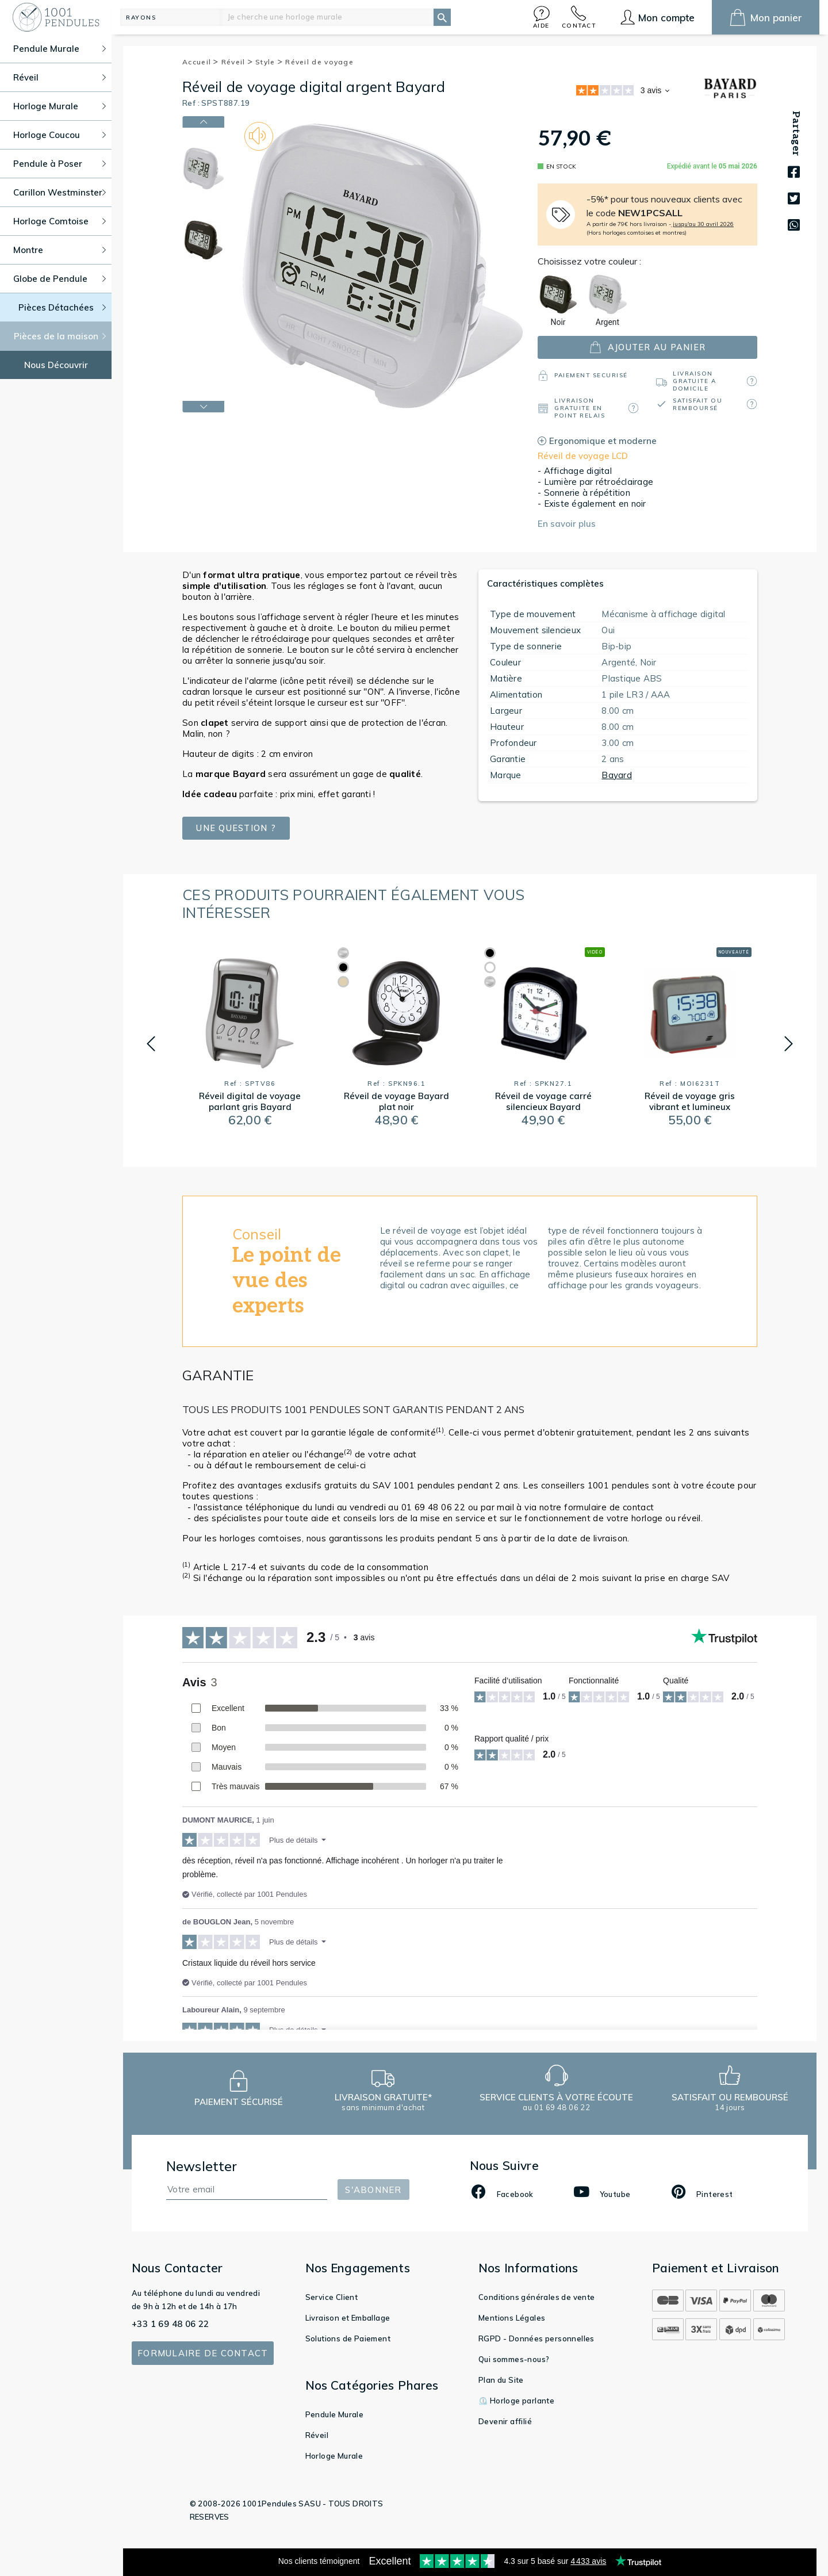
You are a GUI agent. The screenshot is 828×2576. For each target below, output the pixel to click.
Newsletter (201, 2166)
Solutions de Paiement (347, 2338)
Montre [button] (59, 249)
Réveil (237, 62)
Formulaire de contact (202, 2353)
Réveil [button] (59, 77)
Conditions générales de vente (536, 2297)
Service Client (331, 2297)
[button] (541, 17)
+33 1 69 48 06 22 (170, 2323)
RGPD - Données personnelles (536, 2338)
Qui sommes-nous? (513, 2359)
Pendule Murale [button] (59, 48)
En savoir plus (567, 523)
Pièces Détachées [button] (62, 307)
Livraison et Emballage (347, 2317)
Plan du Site (501, 2379)
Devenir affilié (505, 2421)
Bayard (616, 775)
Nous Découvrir (56, 364)
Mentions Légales (511, 2317)
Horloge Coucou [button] (59, 134)
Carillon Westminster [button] (59, 192)
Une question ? (236, 828)
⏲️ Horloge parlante (516, 2400)
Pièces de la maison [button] (60, 336)
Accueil (200, 62)
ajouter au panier (647, 347)
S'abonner (373, 2189)
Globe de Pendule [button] (59, 278)
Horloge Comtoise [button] (59, 221)
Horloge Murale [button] (59, 106)
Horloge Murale (334, 2455)
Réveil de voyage (319, 62)
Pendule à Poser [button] (59, 163)
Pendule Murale (334, 2414)
